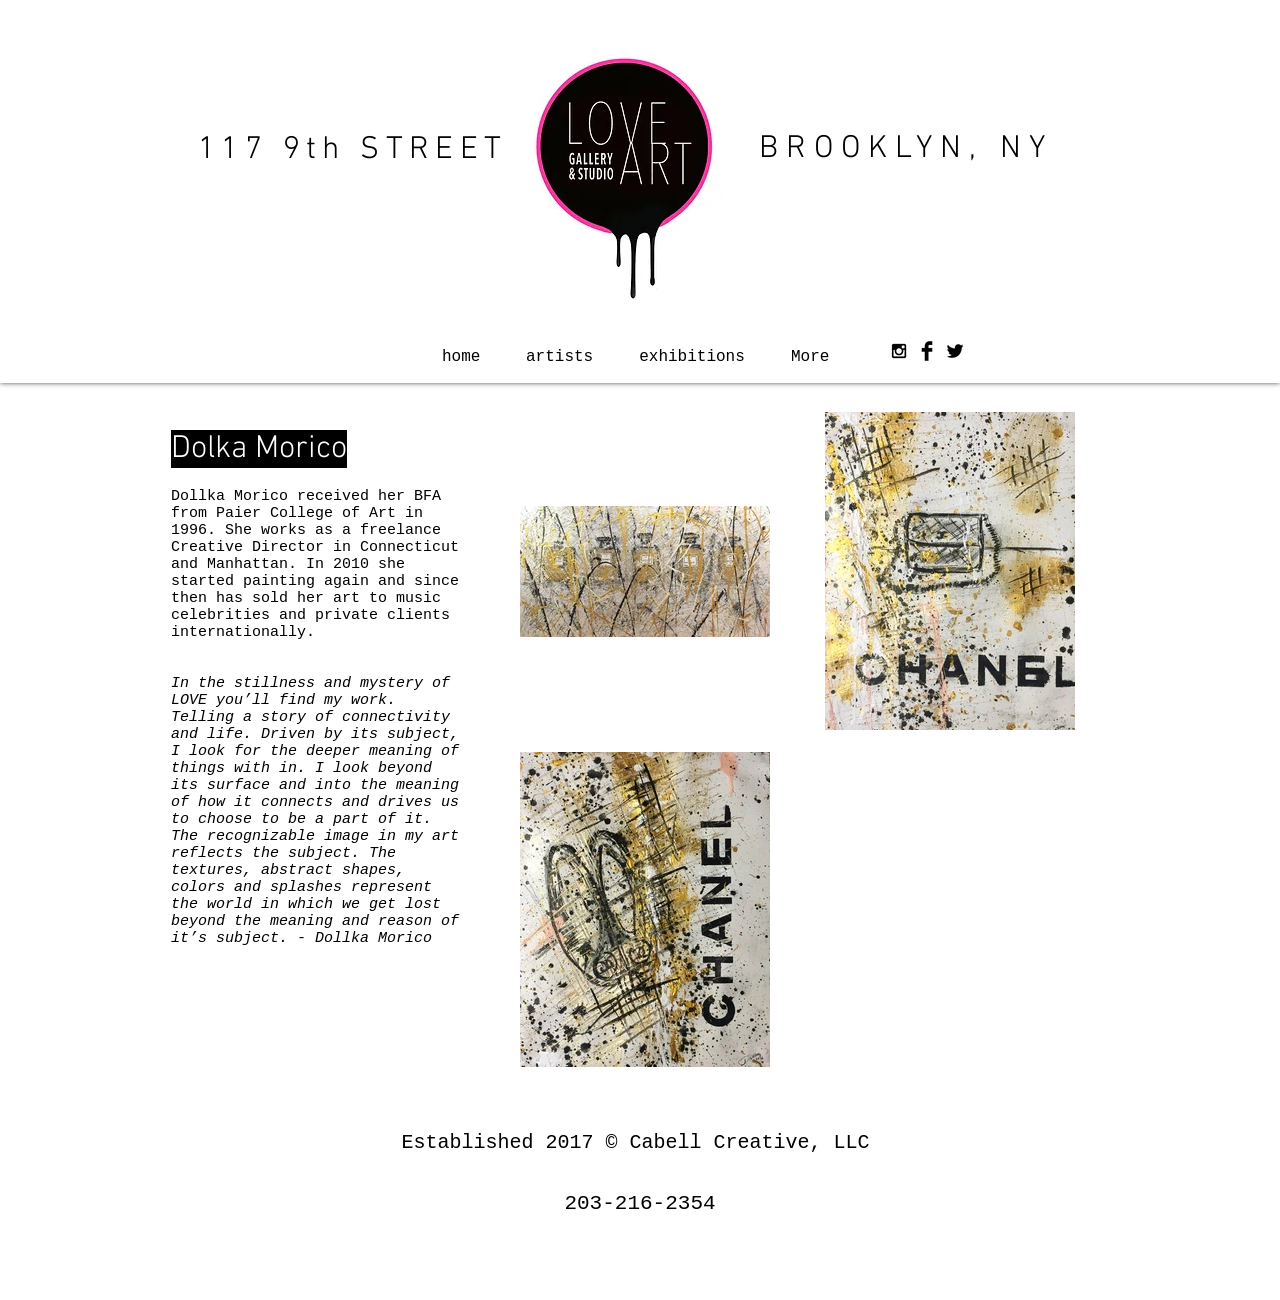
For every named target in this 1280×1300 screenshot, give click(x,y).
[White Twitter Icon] (1070, 1197)
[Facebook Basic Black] (927, 351)
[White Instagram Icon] (1014, 1197)
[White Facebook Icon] (1042, 1197)
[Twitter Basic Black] (955, 351)
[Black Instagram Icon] (899, 351)
